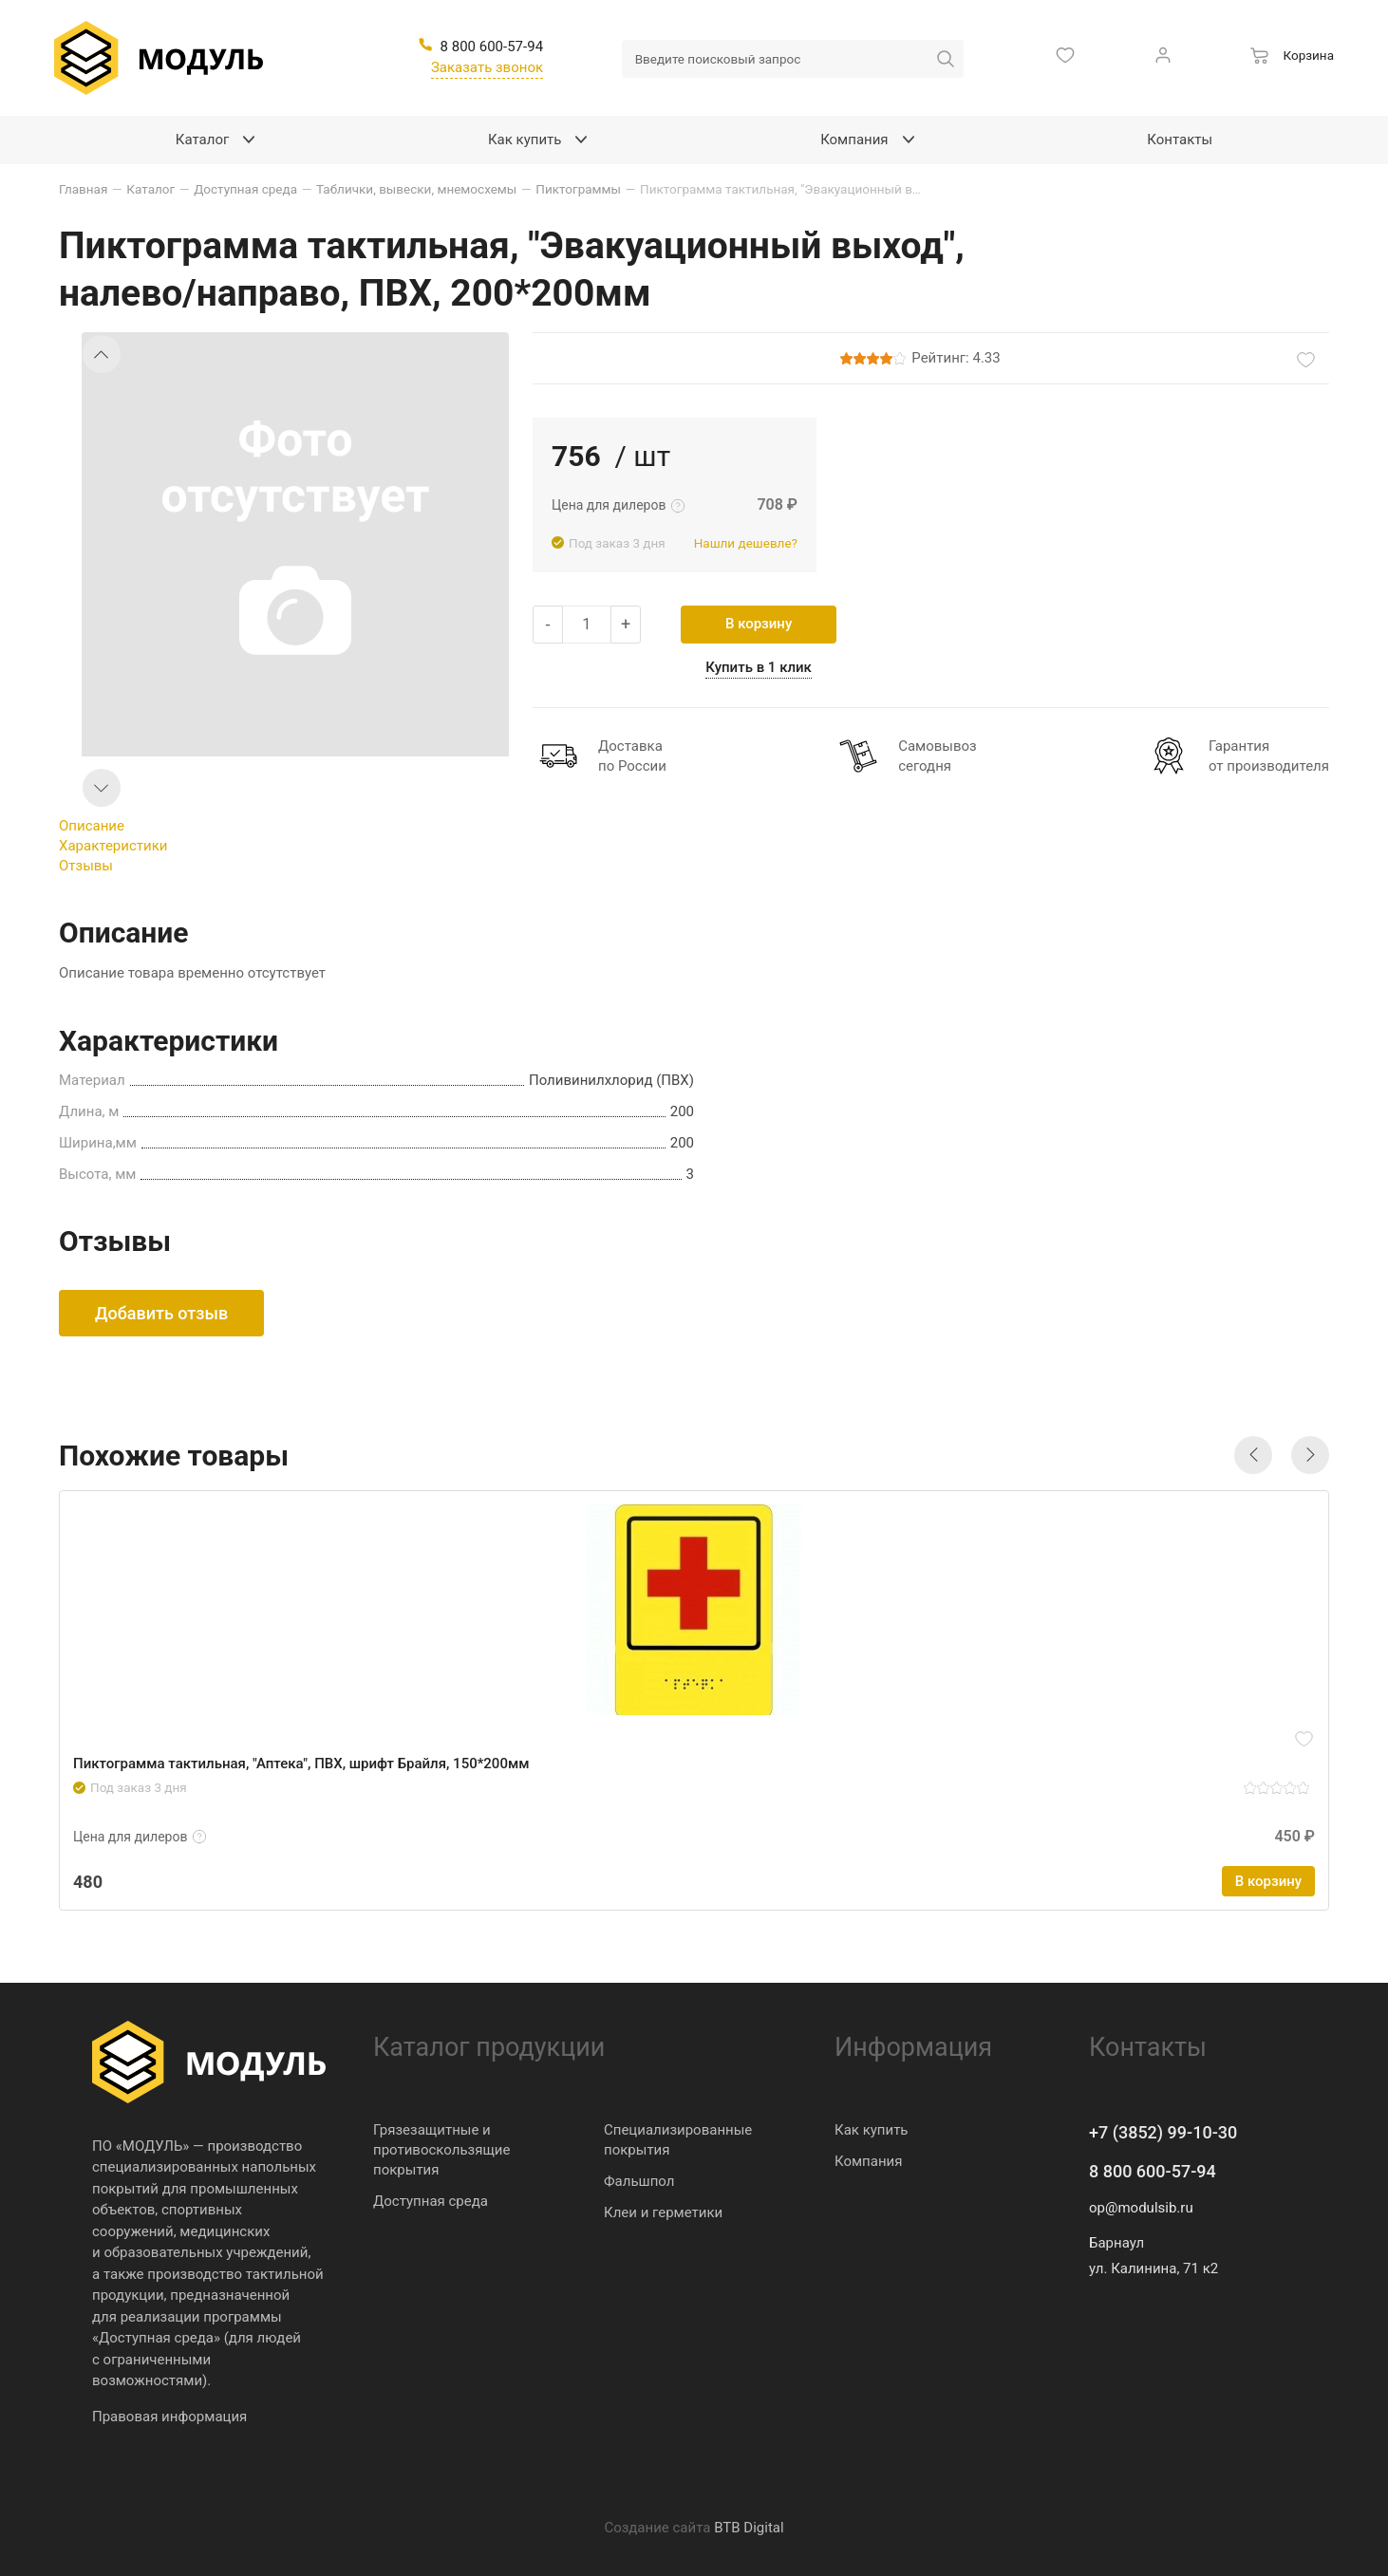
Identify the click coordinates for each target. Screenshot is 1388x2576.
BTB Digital (748, 2527)
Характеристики (113, 845)
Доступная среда (430, 2201)
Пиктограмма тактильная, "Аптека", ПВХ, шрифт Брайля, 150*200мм (301, 1763)
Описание (91, 825)
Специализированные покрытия (678, 2139)
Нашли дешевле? (745, 543)
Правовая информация (169, 2416)
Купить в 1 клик (758, 667)
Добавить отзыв (161, 1313)
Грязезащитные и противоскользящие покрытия (441, 2149)
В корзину (758, 623)
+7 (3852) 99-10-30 (1163, 2132)
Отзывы (86, 865)
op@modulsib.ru (1141, 2207)
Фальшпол (639, 2181)
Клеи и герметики (663, 2212)
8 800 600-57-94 (1152, 2171)
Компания (868, 2161)
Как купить (872, 2129)
